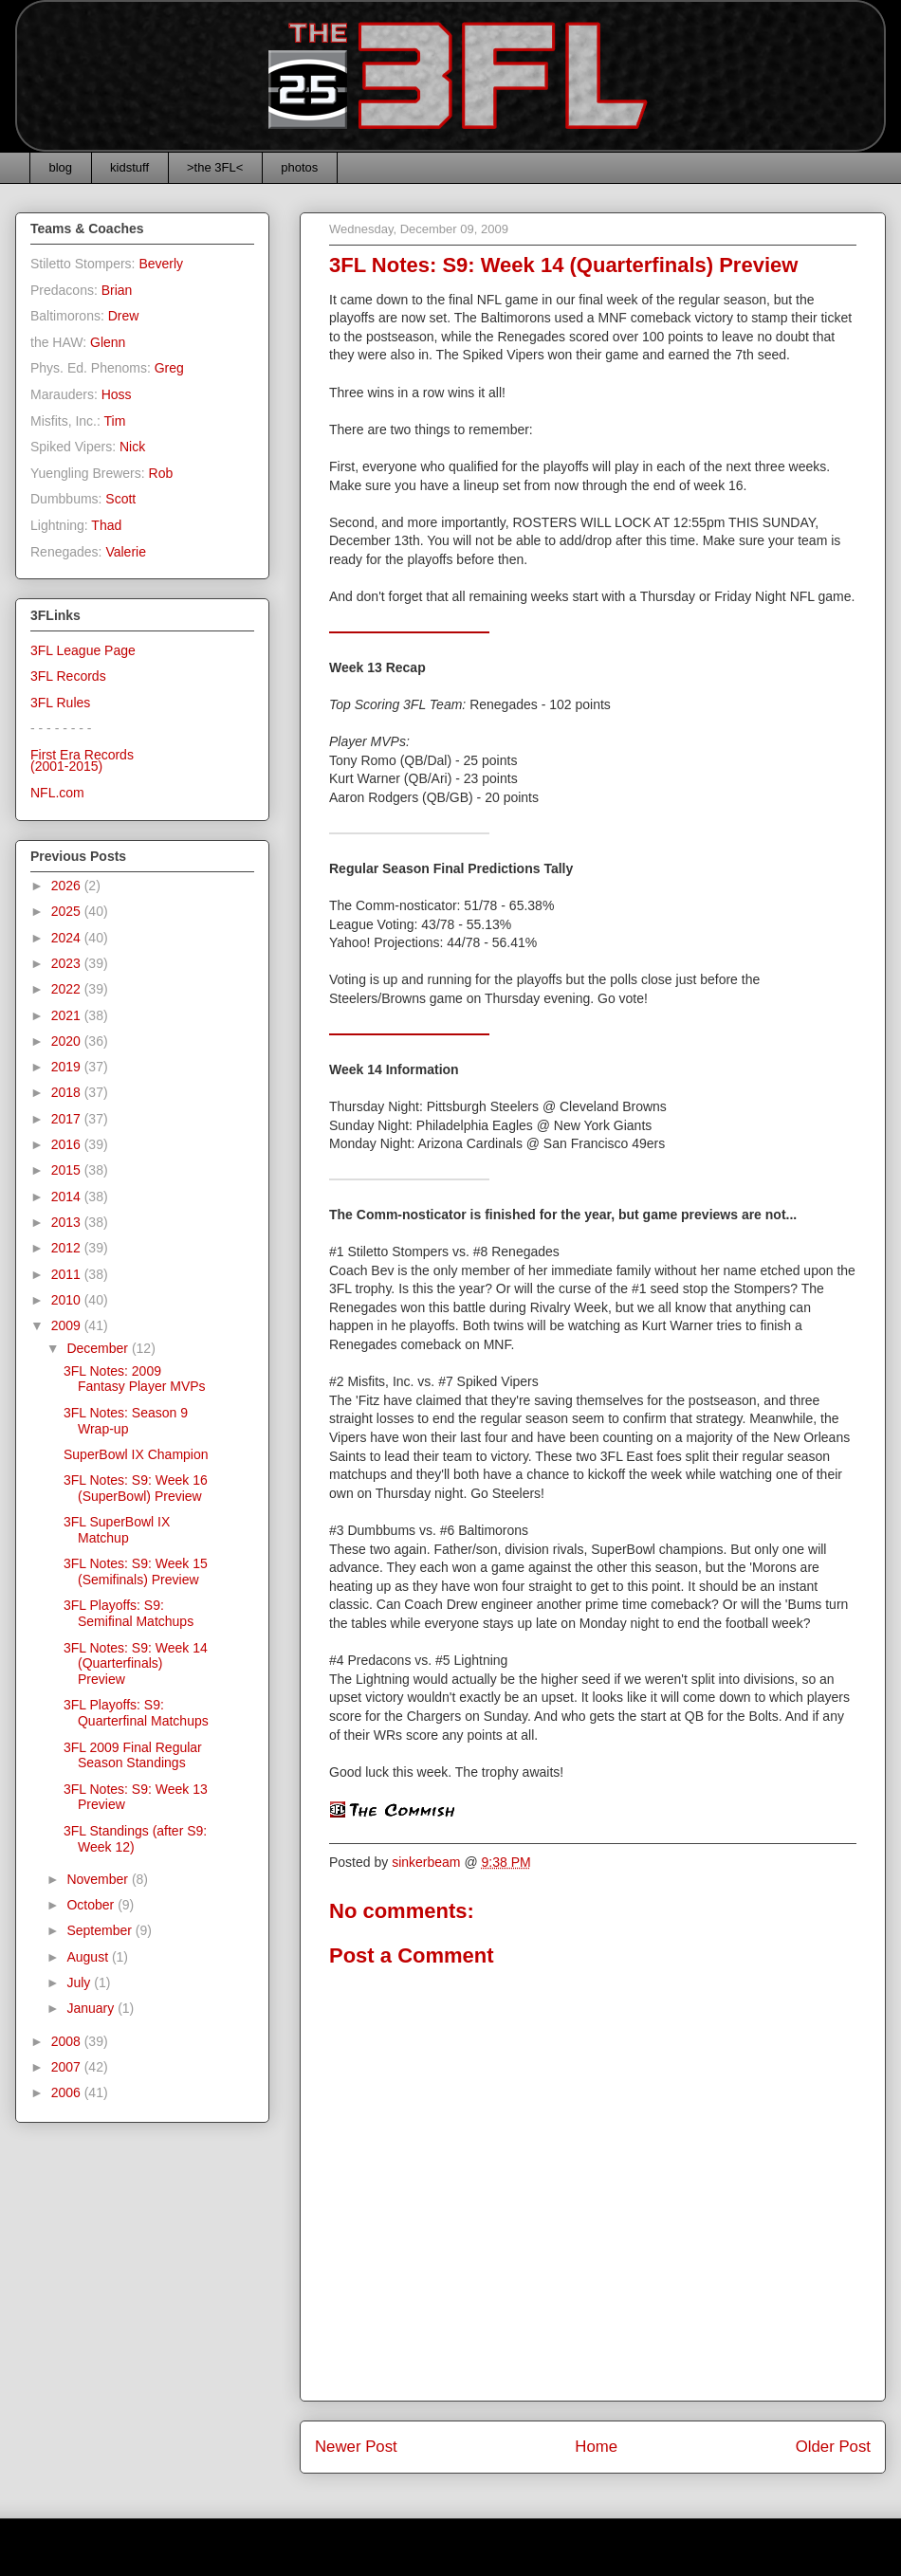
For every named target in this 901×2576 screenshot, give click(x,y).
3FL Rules (60, 702)
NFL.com (57, 792)
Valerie (125, 551)
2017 (67, 1118)
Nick (132, 446)
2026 (67, 885)
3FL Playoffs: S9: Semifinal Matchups (128, 1613)
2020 (67, 1041)
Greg (169, 367)
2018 (67, 1092)
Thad (106, 525)
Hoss (116, 394)
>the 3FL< (215, 167)
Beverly (160, 263)
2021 (67, 1015)
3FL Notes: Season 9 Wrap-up (126, 1420)
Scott (120, 498)
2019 (67, 1066)
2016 (67, 1144)
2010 (67, 1299)
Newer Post (356, 2447)
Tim (115, 421)
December (98, 1348)
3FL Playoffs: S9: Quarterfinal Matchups (136, 1712)
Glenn (107, 342)
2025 (67, 911)
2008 (67, 2041)
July (80, 1982)
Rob (161, 473)
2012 (67, 1247)
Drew (123, 315)
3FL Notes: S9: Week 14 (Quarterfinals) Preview (136, 1664)
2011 (67, 1274)
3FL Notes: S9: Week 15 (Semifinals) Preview (136, 1571)
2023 (67, 963)
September (100, 1930)
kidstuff (129, 167)
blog (61, 167)
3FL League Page (83, 650)
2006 (67, 2092)
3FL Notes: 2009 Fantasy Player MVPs (135, 1379)
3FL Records (68, 676)
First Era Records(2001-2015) (82, 761)
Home (596, 2447)
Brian (117, 290)
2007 (67, 2066)
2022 (67, 988)
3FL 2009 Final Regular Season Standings (133, 1755)
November (98, 1879)
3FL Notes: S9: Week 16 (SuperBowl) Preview (136, 1488)
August (88, 1956)
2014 (67, 1196)
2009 (67, 1325)
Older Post (833, 2447)
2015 (67, 1170)
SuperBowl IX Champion (136, 1454)
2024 (67, 937)
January (92, 2008)
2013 (67, 1222)
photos (299, 167)
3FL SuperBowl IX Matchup (117, 1529)
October (92, 1904)
